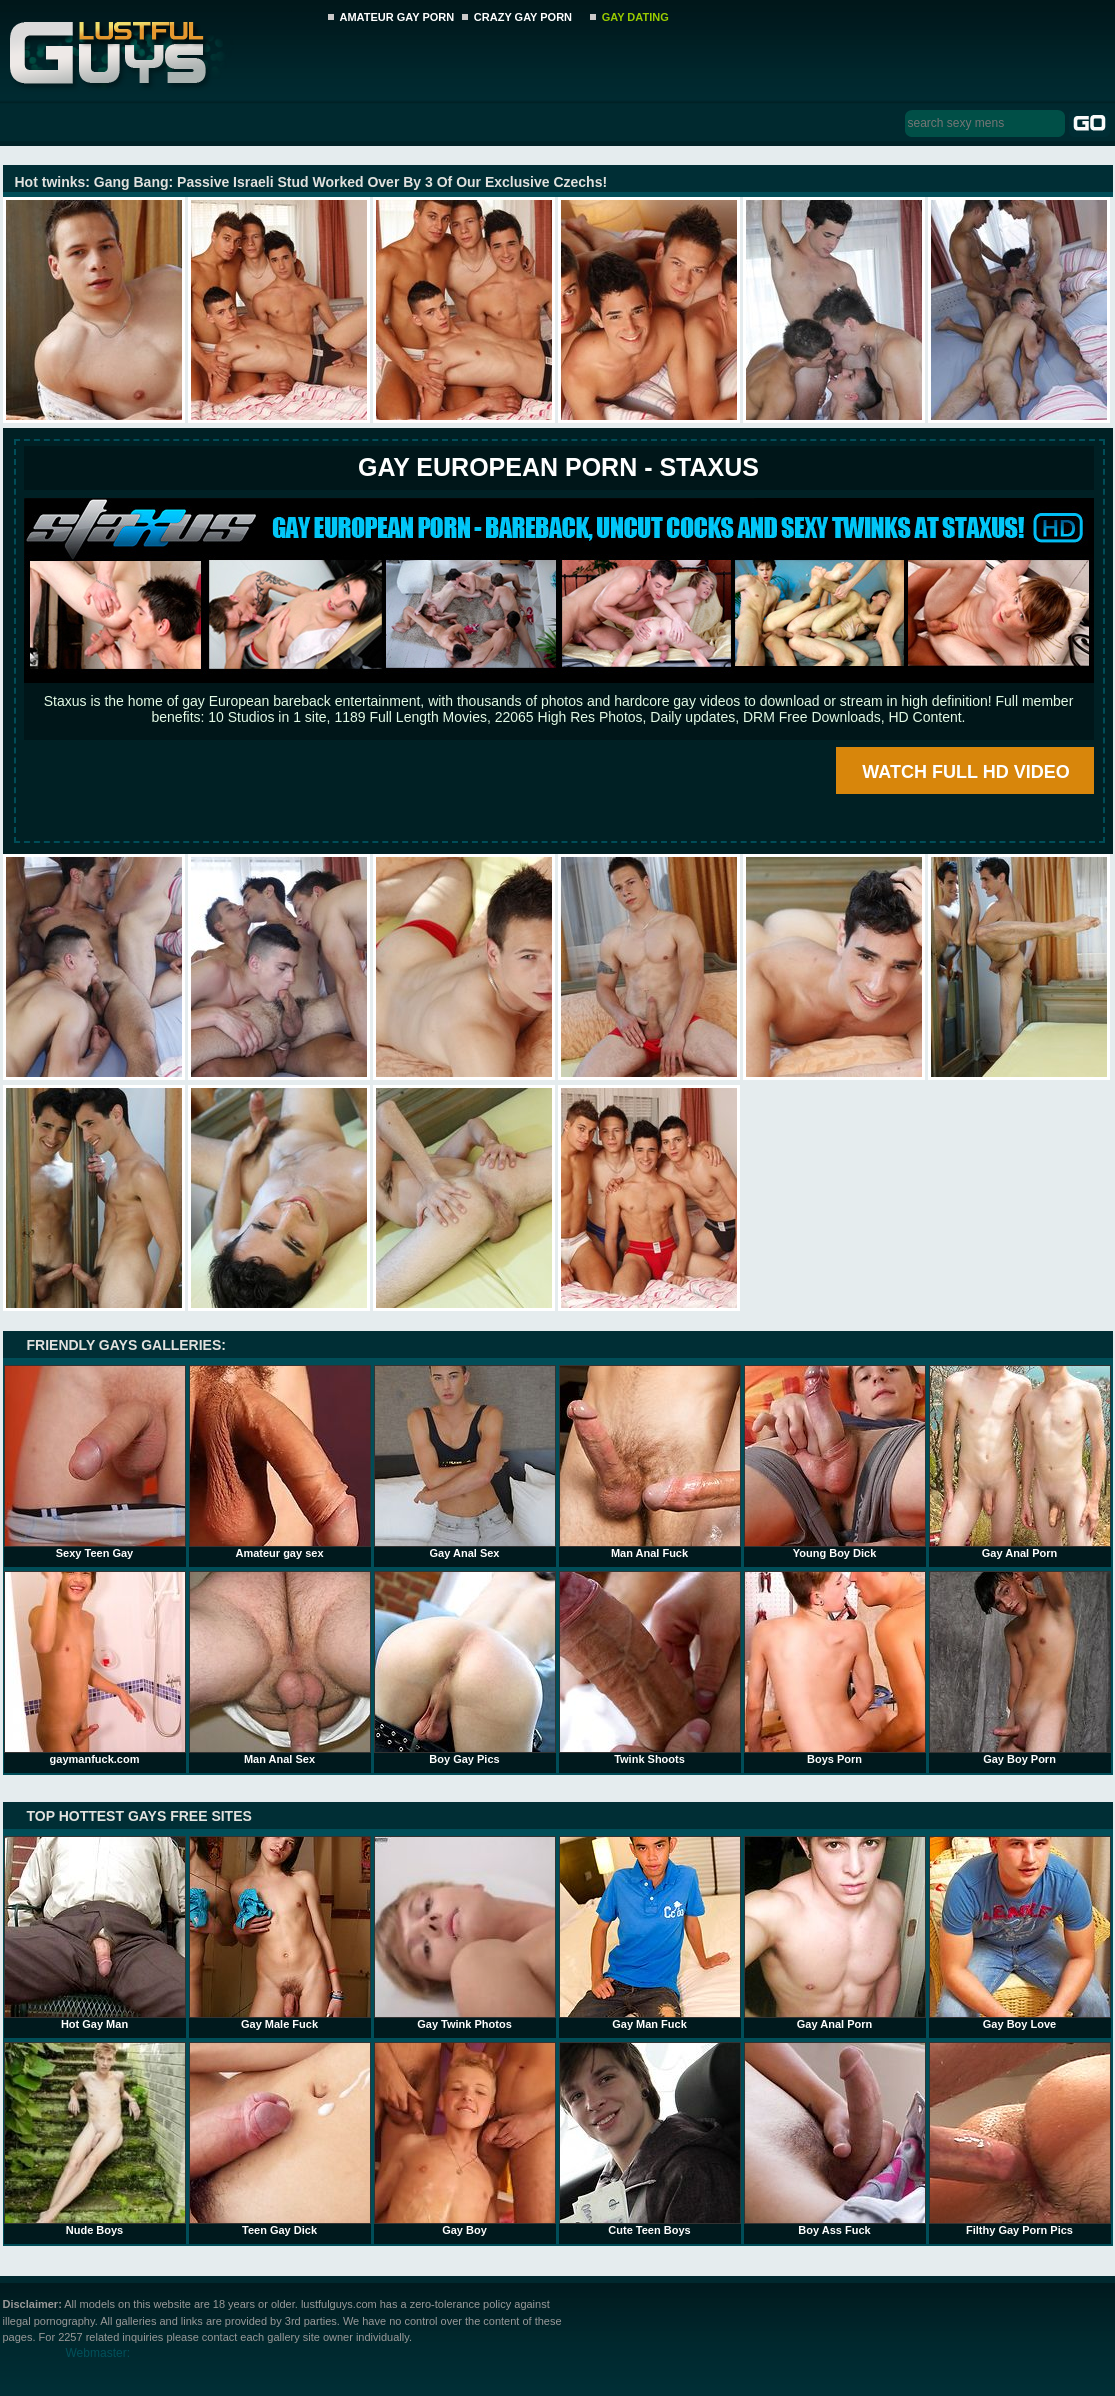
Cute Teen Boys (650, 2139)
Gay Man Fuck (650, 1933)
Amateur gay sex (280, 1462)
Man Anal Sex (280, 1668)
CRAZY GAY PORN (523, 17)
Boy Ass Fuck (835, 2139)
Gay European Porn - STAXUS (558, 467)
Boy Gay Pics (465, 1668)
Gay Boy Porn (1020, 1668)
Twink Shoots (650, 1668)
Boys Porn (835, 1668)
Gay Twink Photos (465, 1933)
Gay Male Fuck (280, 1933)
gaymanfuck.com (95, 1668)
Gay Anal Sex (465, 1462)
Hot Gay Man (95, 1933)
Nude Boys (95, 2139)
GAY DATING (635, 17)
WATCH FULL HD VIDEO (965, 772)
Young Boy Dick (835, 1462)
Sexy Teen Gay (95, 1462)
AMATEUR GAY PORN (397, 17)
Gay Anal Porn (1020, 1462)
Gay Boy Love (1020, 1933)
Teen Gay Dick (280, 2139)
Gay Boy (465, 2139)
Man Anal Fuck (650, 1462)
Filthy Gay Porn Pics (1020, 2139)
